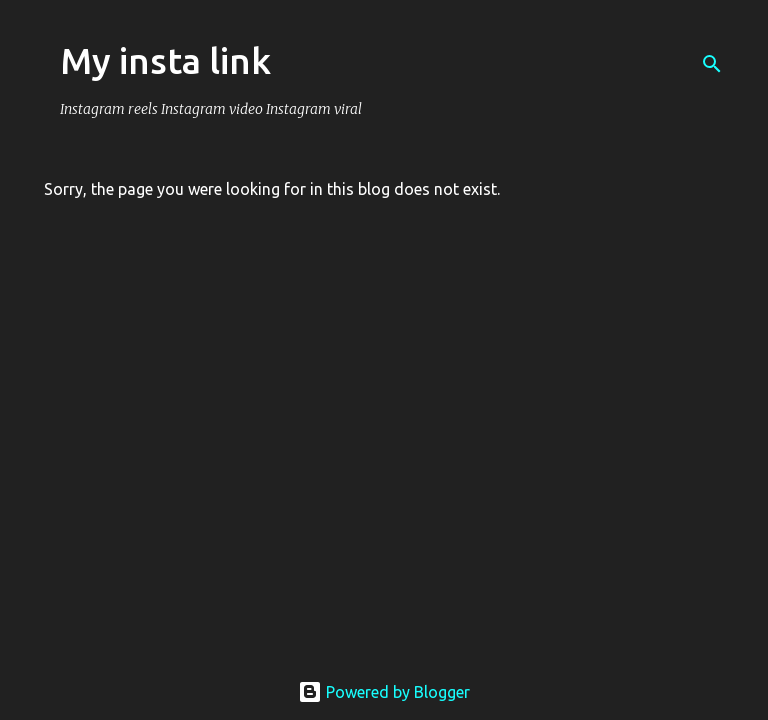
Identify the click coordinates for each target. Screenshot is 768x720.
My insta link (165, 60)
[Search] (712, 64)
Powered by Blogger (384, 692)
